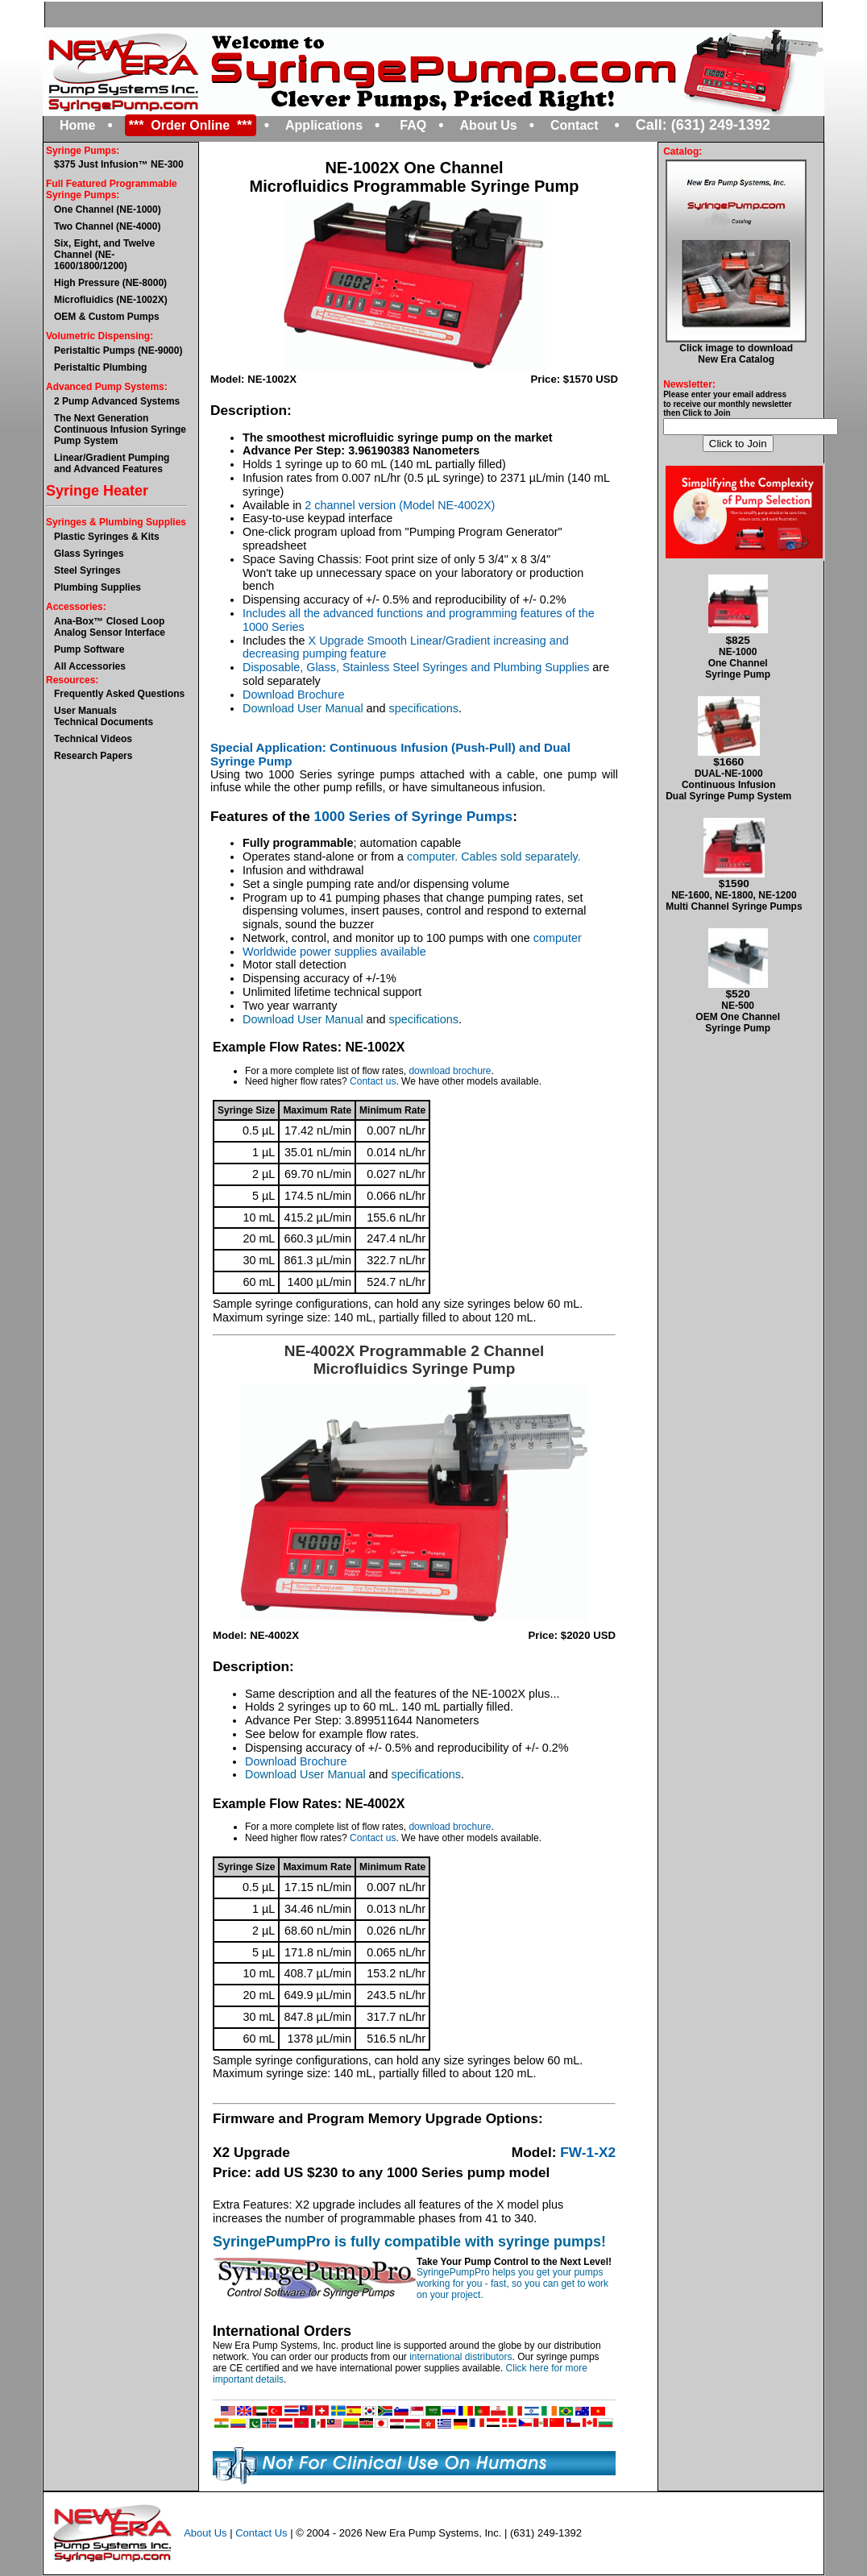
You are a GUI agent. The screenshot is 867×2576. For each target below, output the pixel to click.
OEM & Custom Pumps (107, 316)
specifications (423, 708)
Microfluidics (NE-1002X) (111, 299)
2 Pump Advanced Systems (117, 401)
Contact (574, 125)
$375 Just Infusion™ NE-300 (119, 164)
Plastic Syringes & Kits (107, 536)
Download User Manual (303, 708)
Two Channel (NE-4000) (107, 226)
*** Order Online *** (190, 125)
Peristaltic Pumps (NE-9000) (118, 350)
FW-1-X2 (588, 2152)
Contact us (373, 1081)
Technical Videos (93, 739)
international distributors (460, 2356)
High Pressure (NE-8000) (110, 282)
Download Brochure (293, 694)
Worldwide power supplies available (334, 951)
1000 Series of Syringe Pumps (413, 816)
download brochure (450, 1070)
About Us (488, 125)
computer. (434, 856)
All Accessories (90, 666)
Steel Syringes (87, 570)
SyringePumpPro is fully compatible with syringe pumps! (409, 2242)
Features (239, 816)
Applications (324, 125)
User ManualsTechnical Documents (103, 716)
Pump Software (89, 649)
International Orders (282, 2331)
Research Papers (93, 755)
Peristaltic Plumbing (100, 367)
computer (557, 937)
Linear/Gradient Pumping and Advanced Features (111, 463)
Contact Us (261, 2533)
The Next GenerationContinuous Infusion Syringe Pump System (120, 429)
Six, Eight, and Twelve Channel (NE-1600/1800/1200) (104, 255)
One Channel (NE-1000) (107, 209)
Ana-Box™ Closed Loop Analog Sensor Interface (109, 627)
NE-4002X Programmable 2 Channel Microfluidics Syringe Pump (414, 1359)
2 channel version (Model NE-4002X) (400, 505)
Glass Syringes (89, 553)
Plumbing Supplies (97, 587)
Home (77, 125)
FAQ (413, 125)
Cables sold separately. (521, 856)
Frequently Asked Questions (119, 693)
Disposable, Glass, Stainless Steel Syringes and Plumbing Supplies (416, 667)
